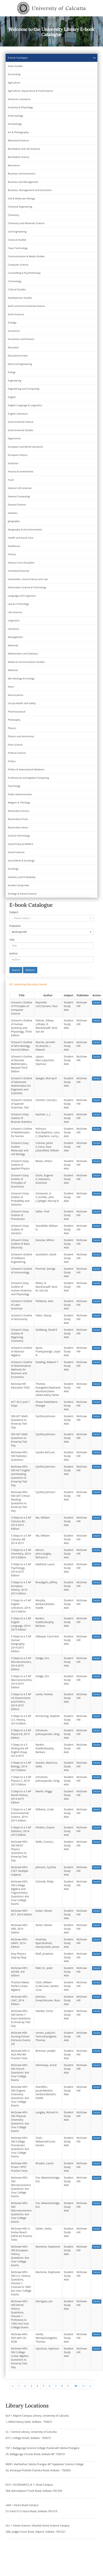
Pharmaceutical (16, 711)
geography (14, 521)
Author (13, 953)
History (12, 554)
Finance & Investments (20, 471)
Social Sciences (16, 852)
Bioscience (14, 165)
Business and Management (23, 182)
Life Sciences (15, 612)
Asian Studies (15, 66)
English (12, 397)
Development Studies (20, 297)
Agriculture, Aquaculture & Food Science (30, 90)
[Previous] (13, 2386)
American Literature (19, 99)
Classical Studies (17, 239)
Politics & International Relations (26, 769)
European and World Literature (25, 446)
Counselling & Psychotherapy (24, 273)
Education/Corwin (18, 355)
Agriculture (14, 82)
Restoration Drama (18, 811)
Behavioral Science (18, 140)
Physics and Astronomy (21, 736)
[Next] (90, 2386)
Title (12, 939)
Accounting (14, 74)
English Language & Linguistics (25, 405)
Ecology (12, 322)
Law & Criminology (18, 604)
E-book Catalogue (18, 57)
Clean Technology (18, 248)
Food (10, 480)
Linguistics (14, 620)
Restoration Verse (18, 827)
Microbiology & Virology (21, 678)
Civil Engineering (17, 231)
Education (13, 347)
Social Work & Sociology (21, 860)
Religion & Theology (19, 802)
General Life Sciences (20, 488)
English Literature (18, 413)
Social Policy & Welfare (20, 844)
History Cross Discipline (21, 562)
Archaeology (15, 124)
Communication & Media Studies (26, 256)
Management (15, 637)
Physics (12, 728)
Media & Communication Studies (26, 662)
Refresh (30, 970)
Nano (11, 686)
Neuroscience (15, 695)
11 (83, 2386)
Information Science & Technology (27, 587)
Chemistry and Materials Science (26, 223)
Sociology (13, 868)
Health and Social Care (20, 537)
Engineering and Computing (23, 388)
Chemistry (13, 215)
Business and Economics (21, 173)
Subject (13, 912)
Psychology (14, 786)
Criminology (14, 281)
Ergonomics (14, 438)
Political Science (17, 753)
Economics (14, 331)
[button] (51, 918)
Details (96, 1002)
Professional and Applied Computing (28, 777)
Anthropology (15, 115)
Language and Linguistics (22, 595)
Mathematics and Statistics (23, 653)
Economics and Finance (21, 339)
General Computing (19, 496)
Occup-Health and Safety (22, 703)
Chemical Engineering (20, 206)
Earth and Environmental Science (26, 306)
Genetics (13, 513)
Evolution (13, 463)
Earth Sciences (16, 314)
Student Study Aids (18, 885)
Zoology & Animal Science (22, 893)
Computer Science (18, 264)
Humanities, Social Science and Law (28, 579)
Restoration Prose (18, 819)
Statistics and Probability (21, 877)
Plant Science (15, 744)
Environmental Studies (20, 430)
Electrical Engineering (20, 364)
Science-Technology (19, 835)
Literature (13, 628)
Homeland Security (18, 570)
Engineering (14, 380)
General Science (17, 504)
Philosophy (14, 719)
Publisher (15, 926)
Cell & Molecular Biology (21, 198)
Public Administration (20, 794)
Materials (13, 645)
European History (18, 455)
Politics (12, 761)
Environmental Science (20, 421)
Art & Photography (18, 132)
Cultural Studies (17, 289)
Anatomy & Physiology (20, 107)
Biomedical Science (18, 157)
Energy (11, 372)
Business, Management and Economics (30, 190)
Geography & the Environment (25, 529)
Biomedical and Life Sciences (24, 148)
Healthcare (14, 546)
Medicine (13, 670)
